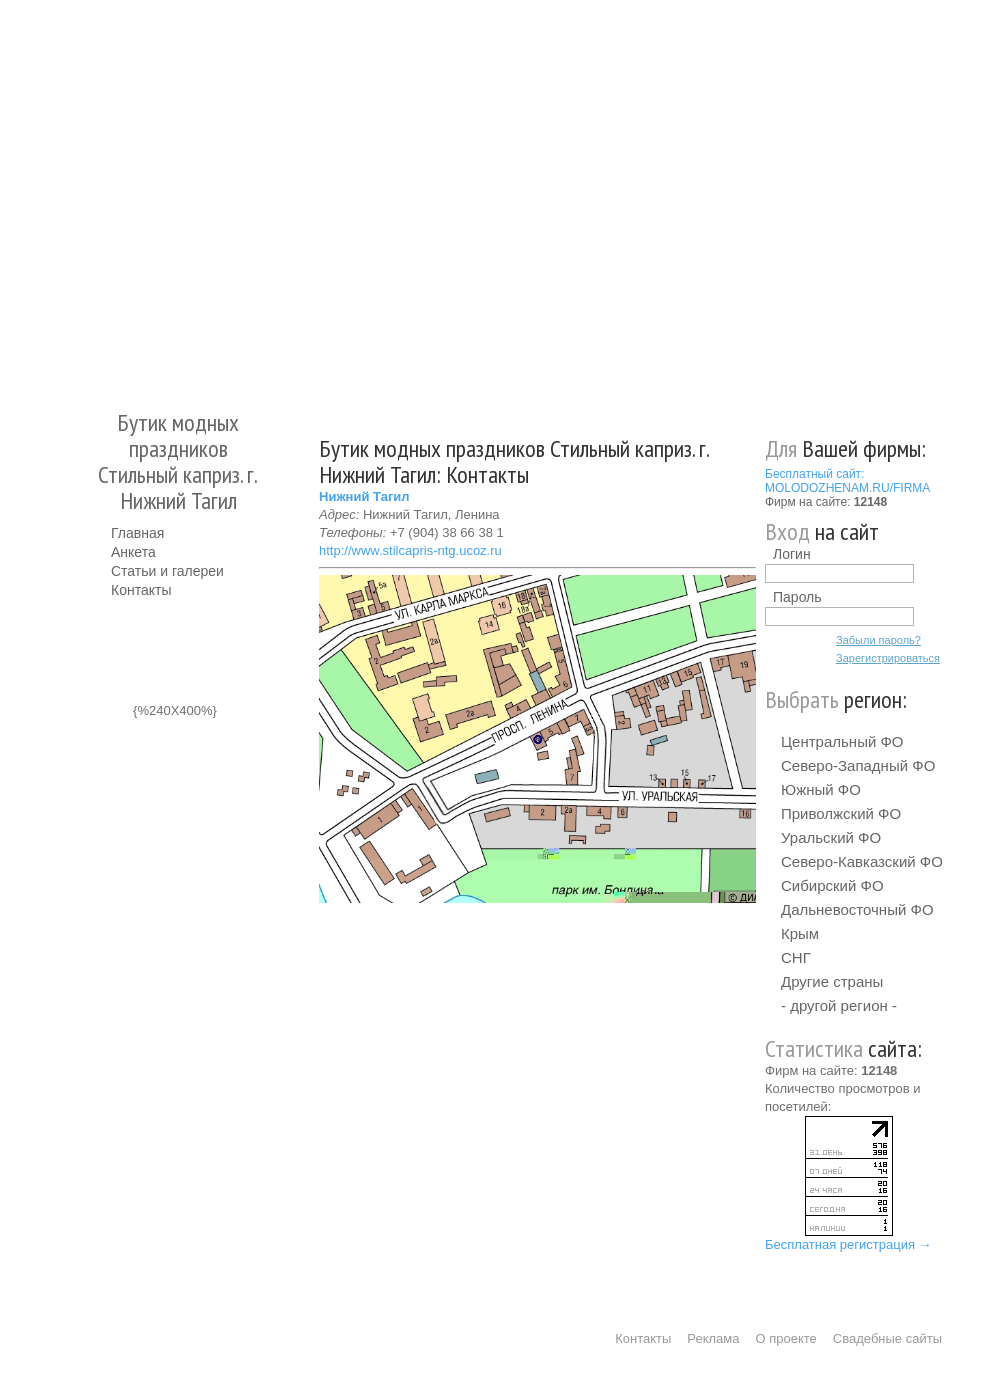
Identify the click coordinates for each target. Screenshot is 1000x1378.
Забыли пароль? (878, 640)
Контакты (141, 590)
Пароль (797, 597)
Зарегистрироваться (888, 658)
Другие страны (832, 981)
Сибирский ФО (832, 885)
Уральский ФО (831, 837)
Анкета (133, 552)
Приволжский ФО (841, 813)
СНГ (796, 957)
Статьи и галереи (167, 571)
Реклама (713, 1338)
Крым (800, 933)
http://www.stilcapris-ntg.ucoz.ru (410, 550)
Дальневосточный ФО (857, 909)
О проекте (786, 1338)
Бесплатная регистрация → (848, 1244)
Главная (137, 533)
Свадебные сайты (887, 1338)
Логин (792, 554)
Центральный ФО (842, 741)
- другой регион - (839, 1005)
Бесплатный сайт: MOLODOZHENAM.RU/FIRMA (847, 481)
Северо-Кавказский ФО (862, 861)
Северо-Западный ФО (858, 765)
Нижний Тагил (364, 496)
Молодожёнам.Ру (119, 195)
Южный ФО (821, 789)
